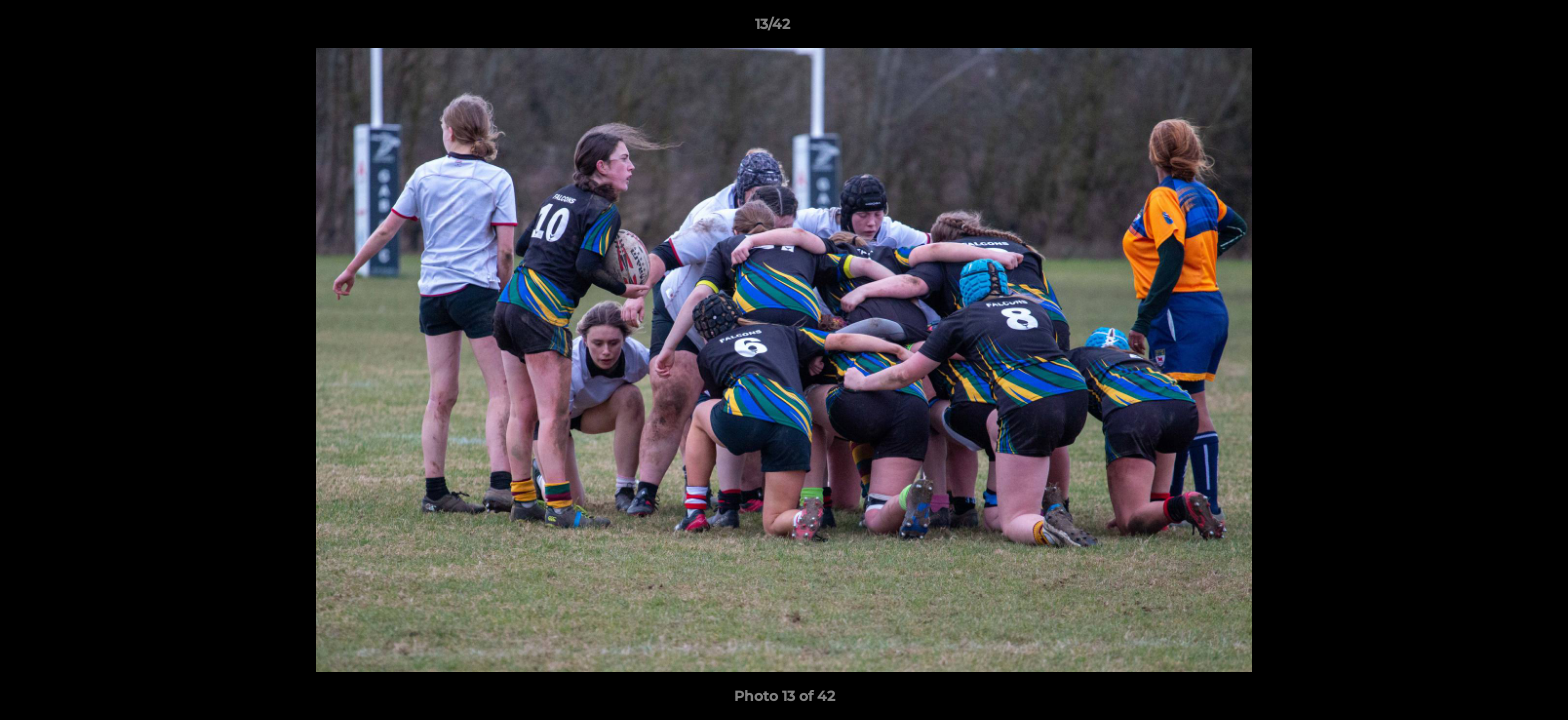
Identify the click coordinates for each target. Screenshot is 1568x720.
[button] (1484, 29)
